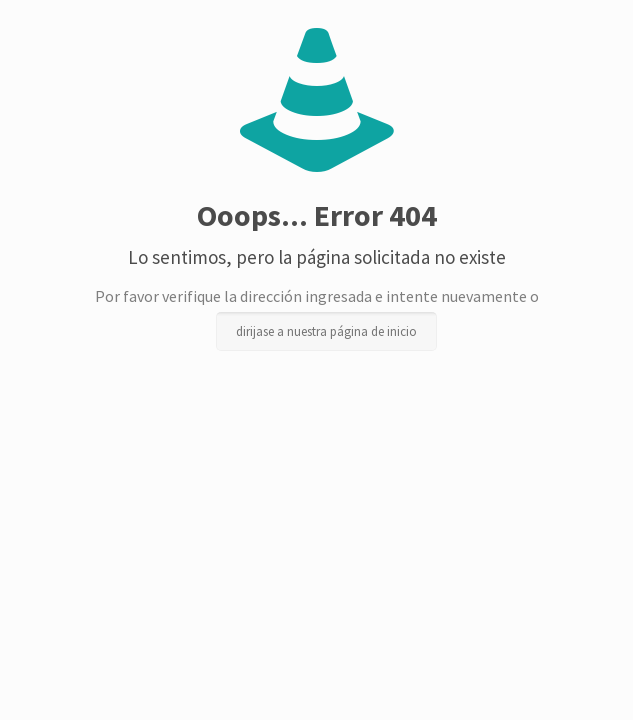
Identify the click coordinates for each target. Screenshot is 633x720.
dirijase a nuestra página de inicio (326, 331)
